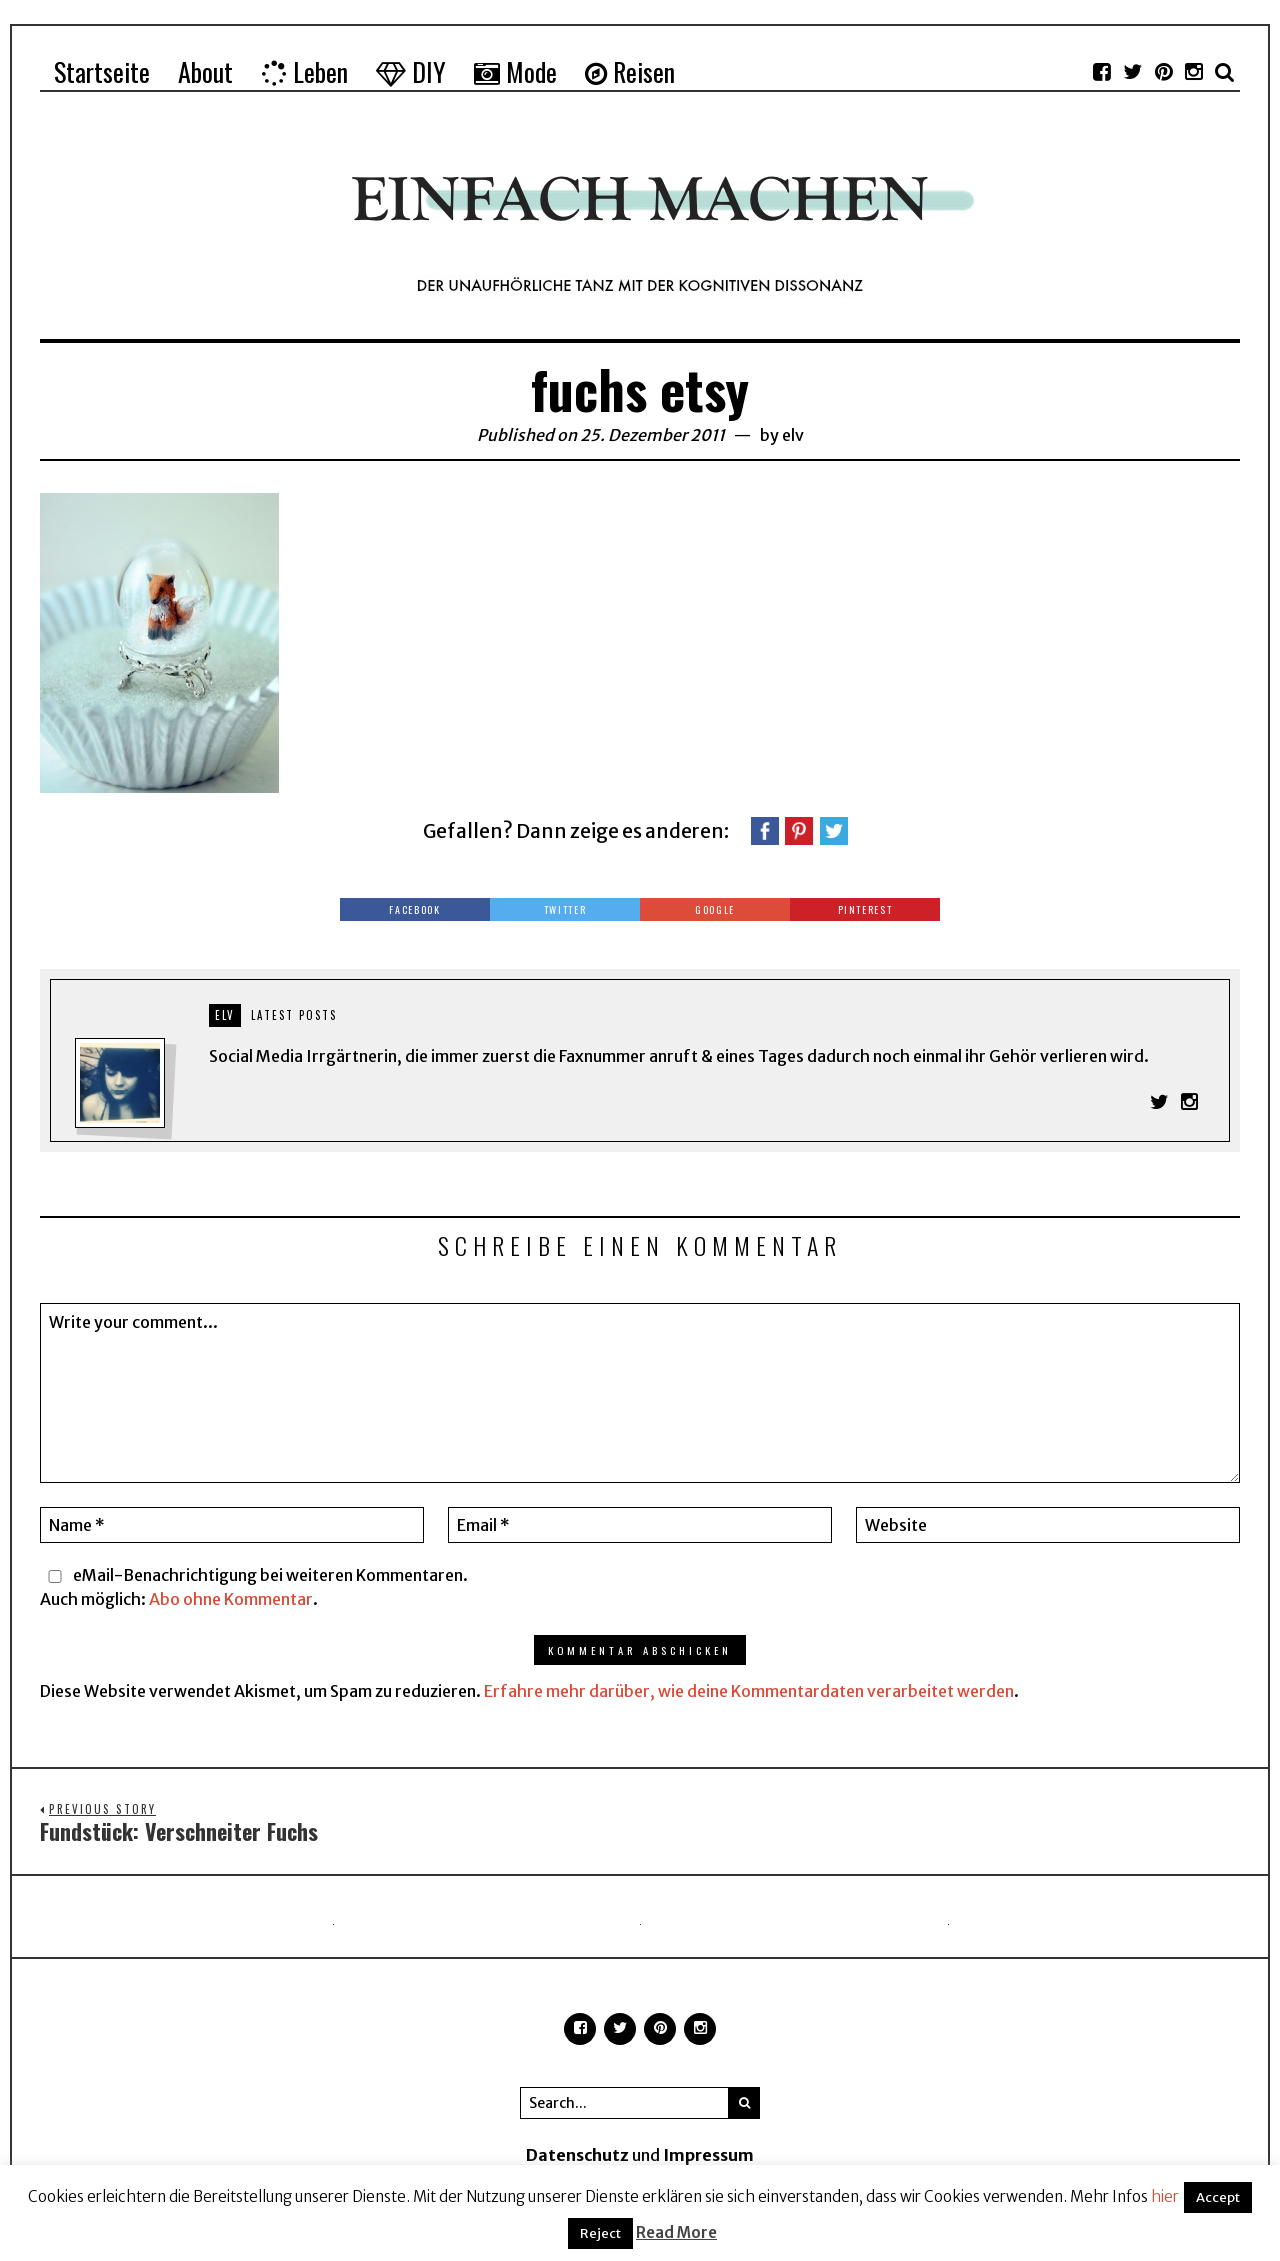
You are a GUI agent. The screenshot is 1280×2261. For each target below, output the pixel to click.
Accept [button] (1218, 2197)
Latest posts (294, 1015)
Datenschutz (577, 2157)
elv (793, 435)
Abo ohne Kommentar (231, 1600)
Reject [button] (600, 2233)
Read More (676, 2232)
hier (1165, 2196)
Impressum (708, 2157)
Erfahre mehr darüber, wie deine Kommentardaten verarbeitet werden (749, 1692)
